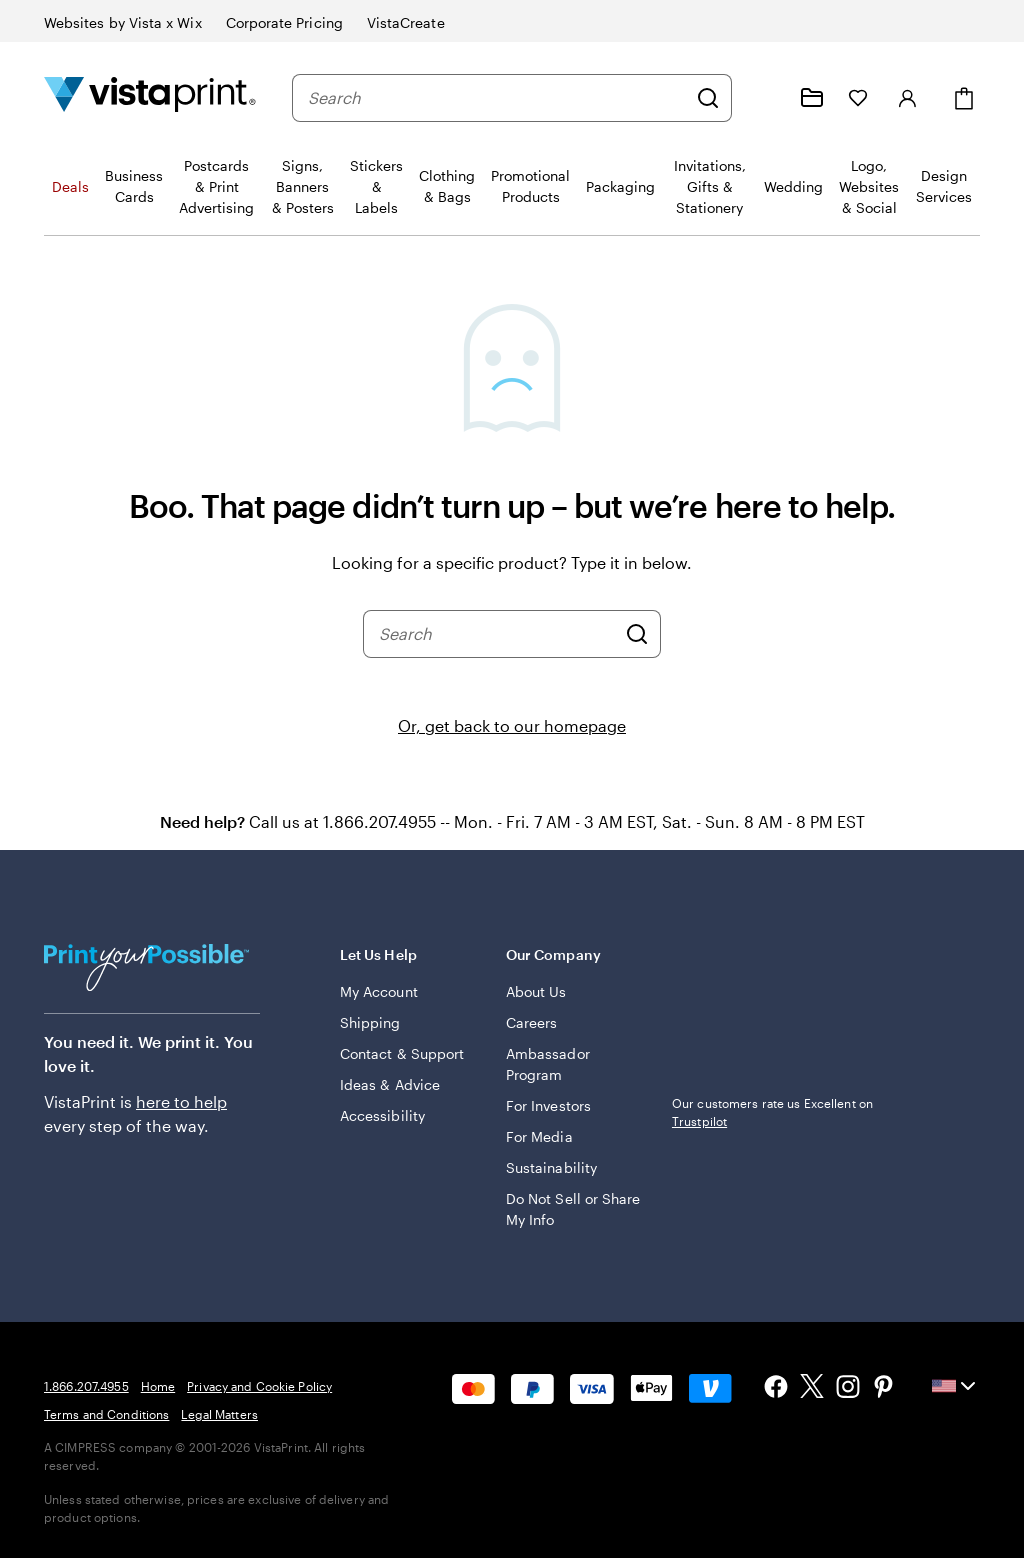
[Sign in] (908, 98)
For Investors (548, 1105)
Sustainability (551, 1167)
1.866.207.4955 (86, 1386)
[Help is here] (764, 98)
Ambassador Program (548, 1064)
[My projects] (812, 98)
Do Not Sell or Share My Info (573, 1209)
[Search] (708, 98)
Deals (70, 186)
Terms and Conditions (106, 1414)
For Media (539, 1136)
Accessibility (382, 1115)
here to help (181, 1101)
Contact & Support (402, 1053)
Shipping (370, 1022)
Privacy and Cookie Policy (259, 1386)
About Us (536, 991)
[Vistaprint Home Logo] (150, 97)
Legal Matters (219, 1414)
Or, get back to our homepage (512, 725)
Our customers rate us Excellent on (772, 1112)
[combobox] (497, 98)
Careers (532, 1022)
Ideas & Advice (390, 1084)
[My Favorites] (858, 98)
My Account (379, 991)
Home (158, 1386)
